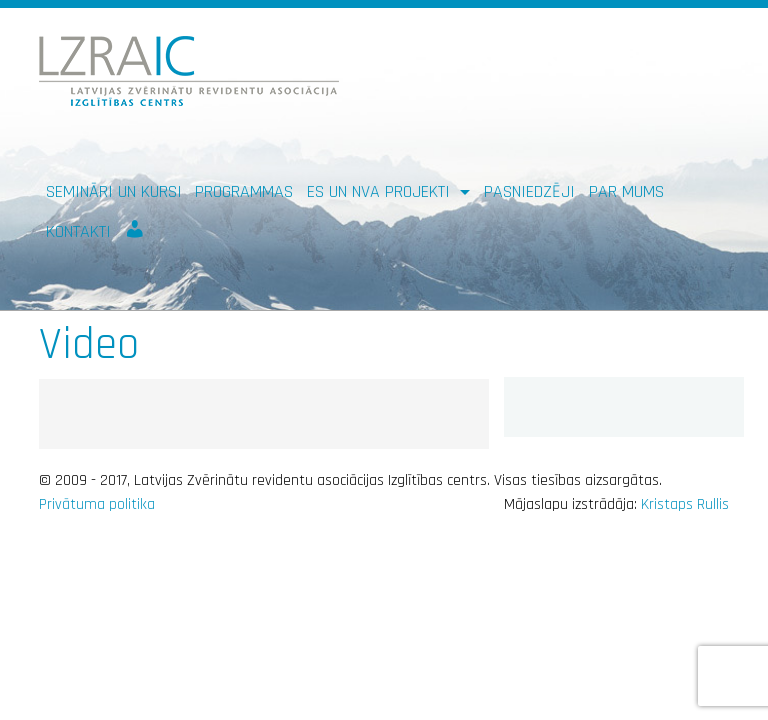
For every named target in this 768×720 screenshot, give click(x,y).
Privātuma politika (97, 504)
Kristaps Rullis (685, 504)
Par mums (626, 191)
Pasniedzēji (529, 191)
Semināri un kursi (114, 191)
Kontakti (78, 231)
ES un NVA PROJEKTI (381, 191)
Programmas (244, 191)
